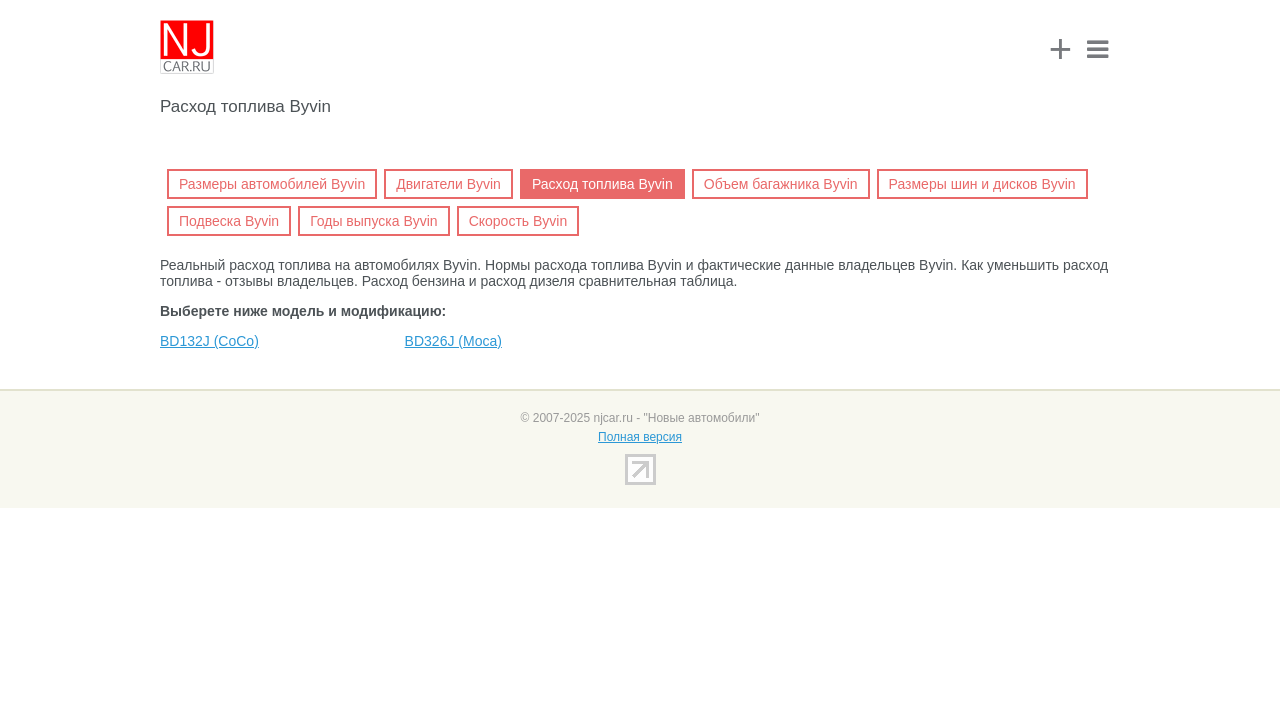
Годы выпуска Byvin (374, 221)
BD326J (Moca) (453, 341)
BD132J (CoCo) (209, 341)
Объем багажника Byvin (781, 184)
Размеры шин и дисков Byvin (982, 184)
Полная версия (640, 437)
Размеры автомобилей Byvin (272, 184)
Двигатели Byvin (448, 184)
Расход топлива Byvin (602, 184)
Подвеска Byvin (229, 221)
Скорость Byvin (518, 221)
